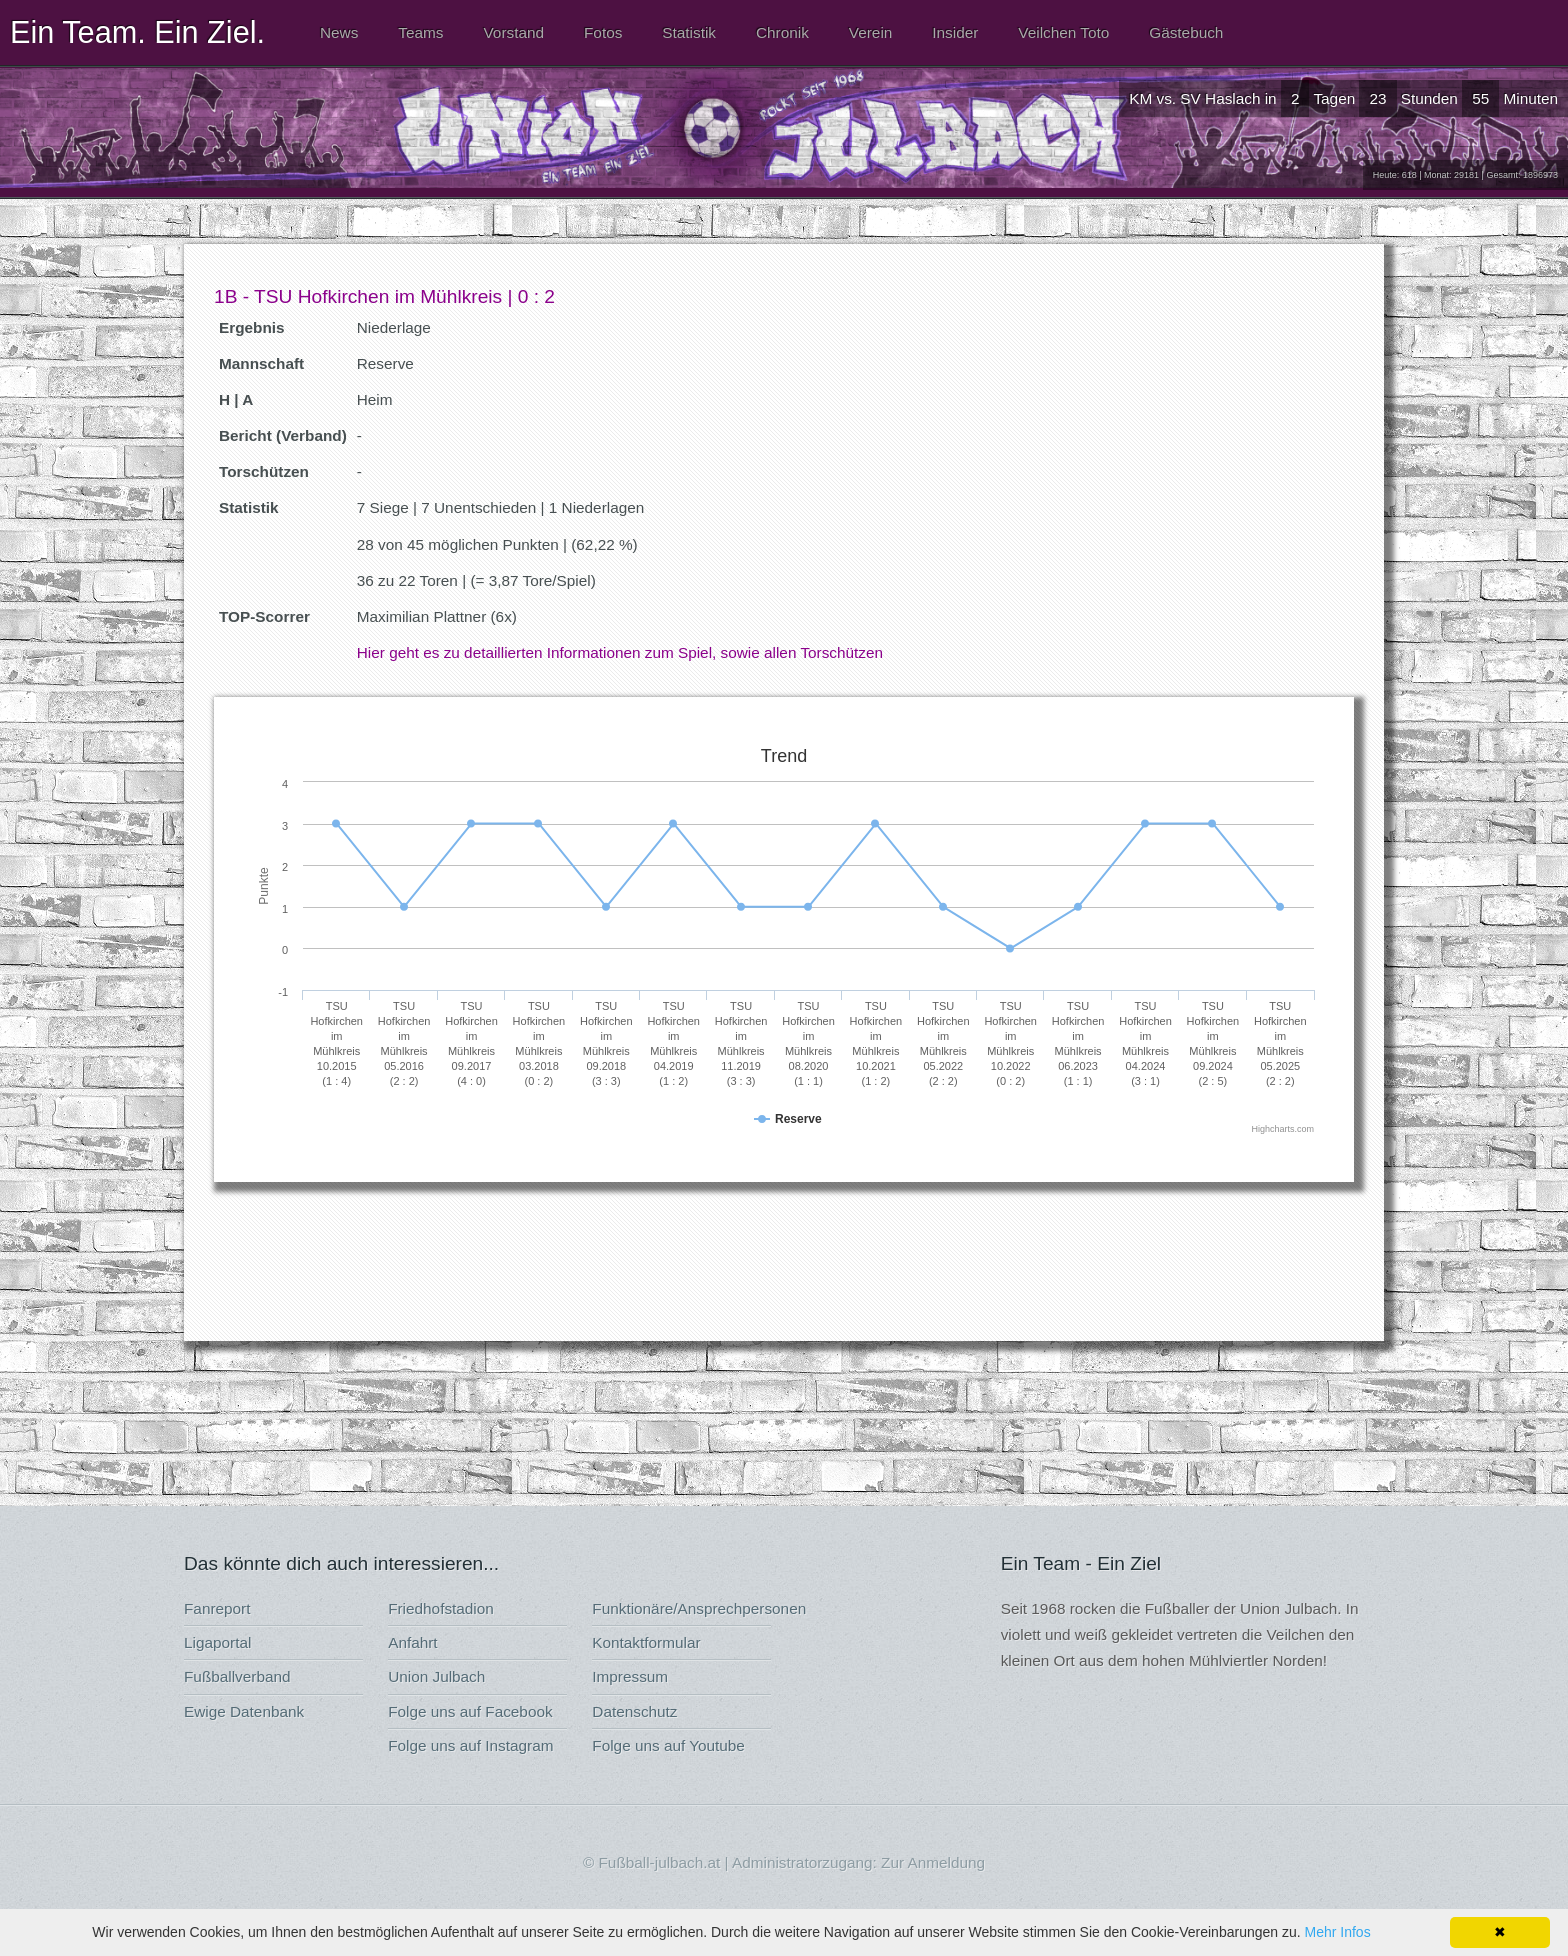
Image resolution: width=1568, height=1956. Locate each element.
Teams (420, 32)
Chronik (782, 32)
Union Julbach (436, 1676)
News (339, 32)
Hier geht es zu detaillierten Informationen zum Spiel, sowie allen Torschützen (620, 652)
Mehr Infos (1338, 1932)
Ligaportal (217, 1642)
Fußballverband (237, 1676)
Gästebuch (1186, 32)
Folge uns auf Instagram (470, 1745)
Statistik (689, 32)
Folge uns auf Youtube (668, 1745)
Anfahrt (412, 1642)
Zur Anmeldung (933, 1862)
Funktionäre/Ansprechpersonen (699, 1608)
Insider (955, 32)
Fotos (603, 32)
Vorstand (513, 32)
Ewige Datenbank (244, 1711)
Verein (870, 32)
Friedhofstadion (441, 1608)
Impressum (630, 1676)
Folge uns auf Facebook (470, 1711)
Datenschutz (634, 1711)
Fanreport (217, 1608)
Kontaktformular (646, 1642)
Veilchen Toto (1063, 32)
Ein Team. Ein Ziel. (137, 32)
